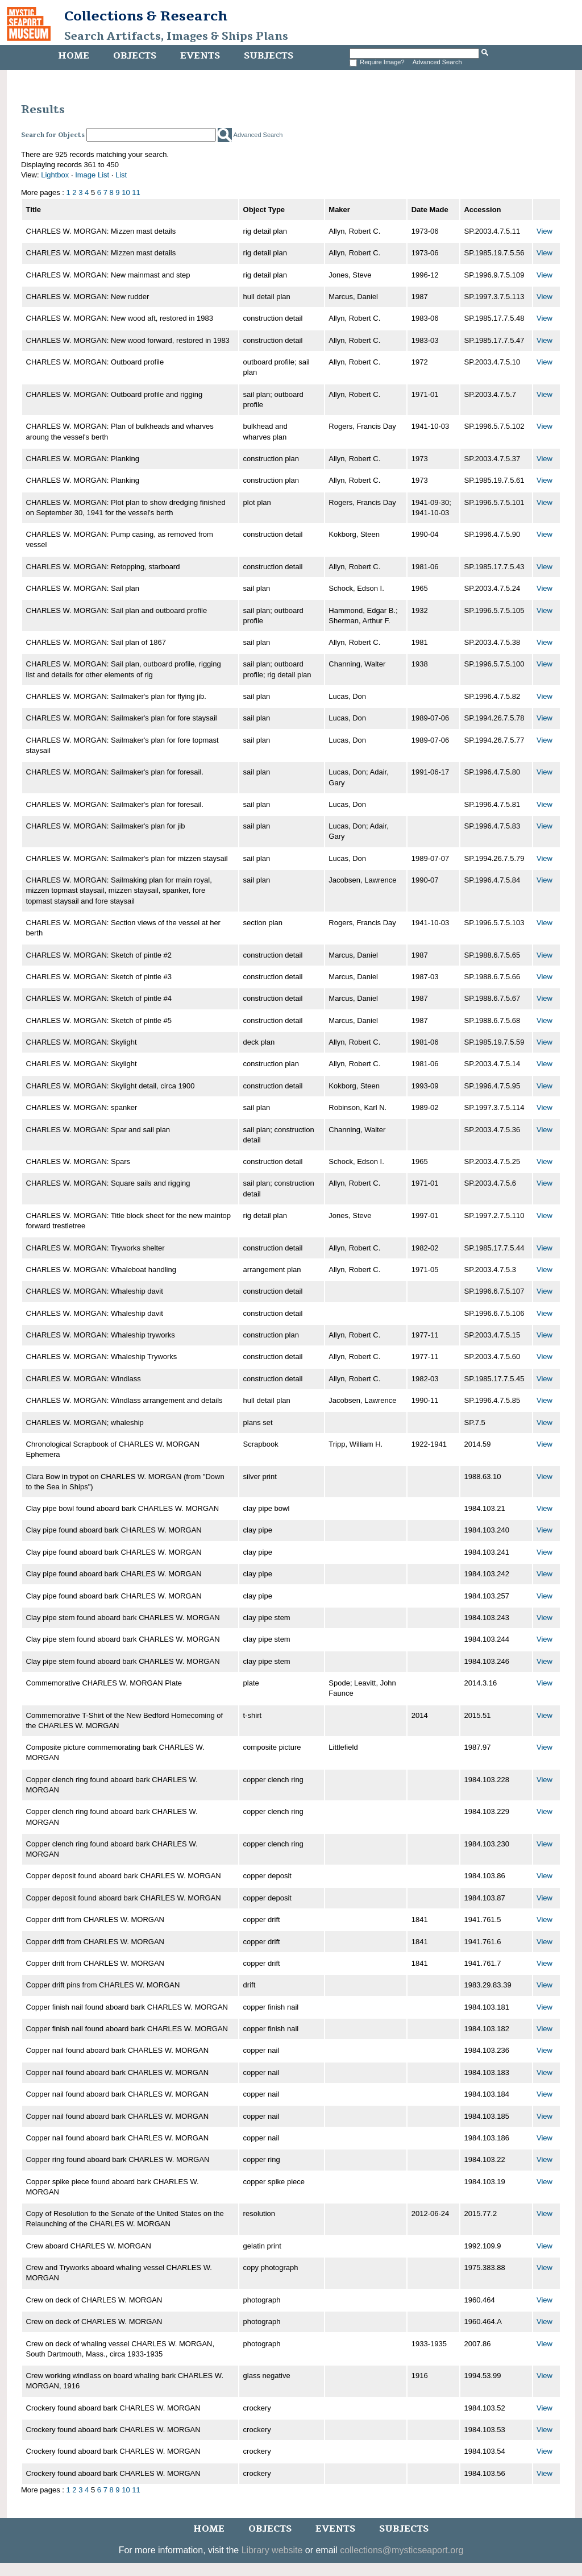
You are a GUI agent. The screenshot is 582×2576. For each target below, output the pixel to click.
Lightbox (55, 175)
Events (200, 55)
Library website (272, 2550)
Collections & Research (145, 16)
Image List (92, 175)
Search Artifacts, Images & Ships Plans (176, 36)
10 (126, 192)
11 (136, 192)
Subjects (268, 55)
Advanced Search (437, 62)
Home (73, 55)
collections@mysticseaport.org (401, 2550)
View (544, 231)
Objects (134, 55)
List (121, 175)
